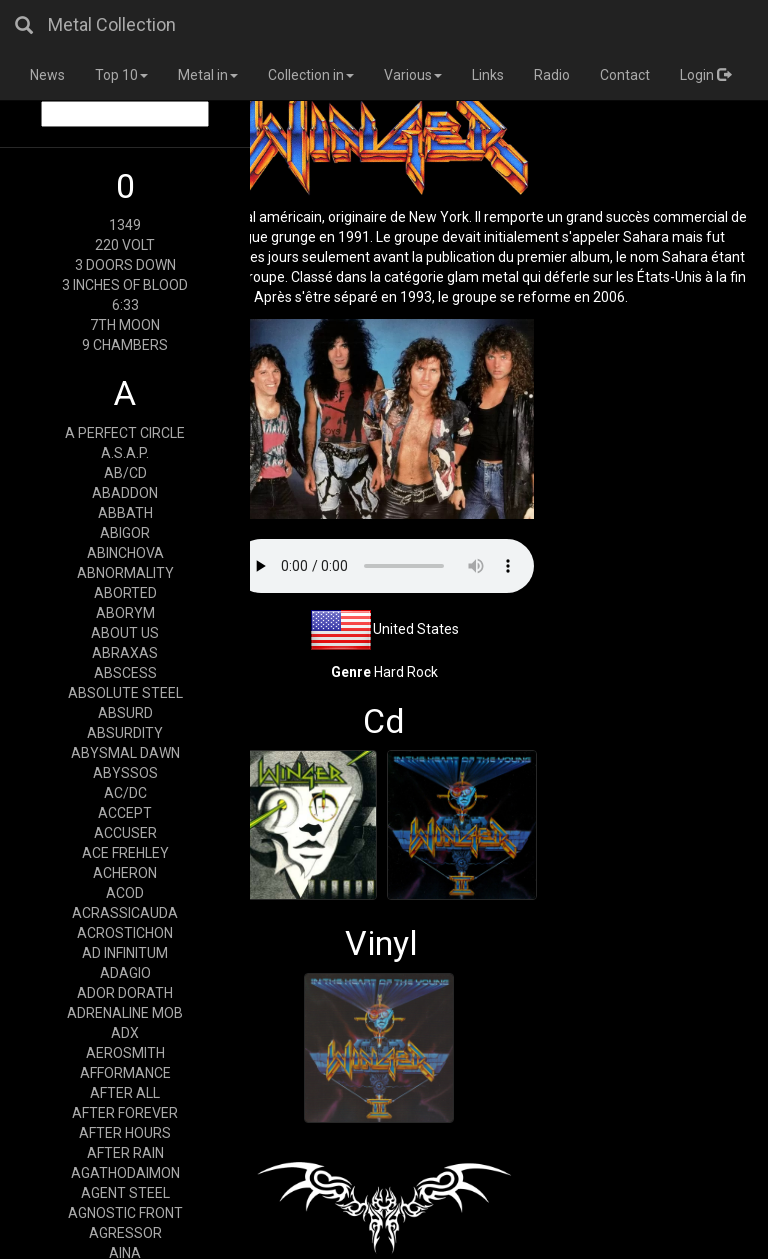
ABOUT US (125, 633)
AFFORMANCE (125, 1073)
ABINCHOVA (125, 553)
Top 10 (121, 75)
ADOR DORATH (125, 993)
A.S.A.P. (125, 453)
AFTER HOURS (125, 1133)
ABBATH (125, 513)
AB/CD (125, 473)
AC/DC (125, 793)
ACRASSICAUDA (125, 913)
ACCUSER (125, 833)
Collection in (311, 75)
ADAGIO (125, 973)
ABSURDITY (125, 733)
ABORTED (125, 593)
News (47, 75)
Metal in (208, 75)
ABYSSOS (125, 773)
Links (488, 75)
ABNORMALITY (125, 573)
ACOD (125, 893)
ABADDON (125, 493)
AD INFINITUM (125, 953)
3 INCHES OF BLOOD (125, 285)
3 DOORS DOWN (125, 265)
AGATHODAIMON (125, 1173)
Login (705, 75)
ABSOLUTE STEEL (125, 693)
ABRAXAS (125, 653)
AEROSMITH (125, 1053)
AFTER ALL (125, 1093)
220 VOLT (125, 245)
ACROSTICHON (125, 933)
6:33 (125, 305)
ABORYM (125, 613)
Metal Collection (112, 24)
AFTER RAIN (125, 1153)
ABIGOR (125, 533)
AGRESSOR (125, 1233)
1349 (125, 225)
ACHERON (125, 873)
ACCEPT (125, 813)
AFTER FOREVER (125, 1113)
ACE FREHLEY (125, 853)
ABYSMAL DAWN (125, 753)
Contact (625, 75)
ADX (125, 1033)
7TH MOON (125, 325)
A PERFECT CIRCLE (125, 433)
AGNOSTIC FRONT (125, 1213)
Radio (552, 75)
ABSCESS (125, 673)
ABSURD (125, 713)
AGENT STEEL (125, 1193)
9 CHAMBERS (125, 345)
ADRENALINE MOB (125, 1013)
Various (413, 75)
